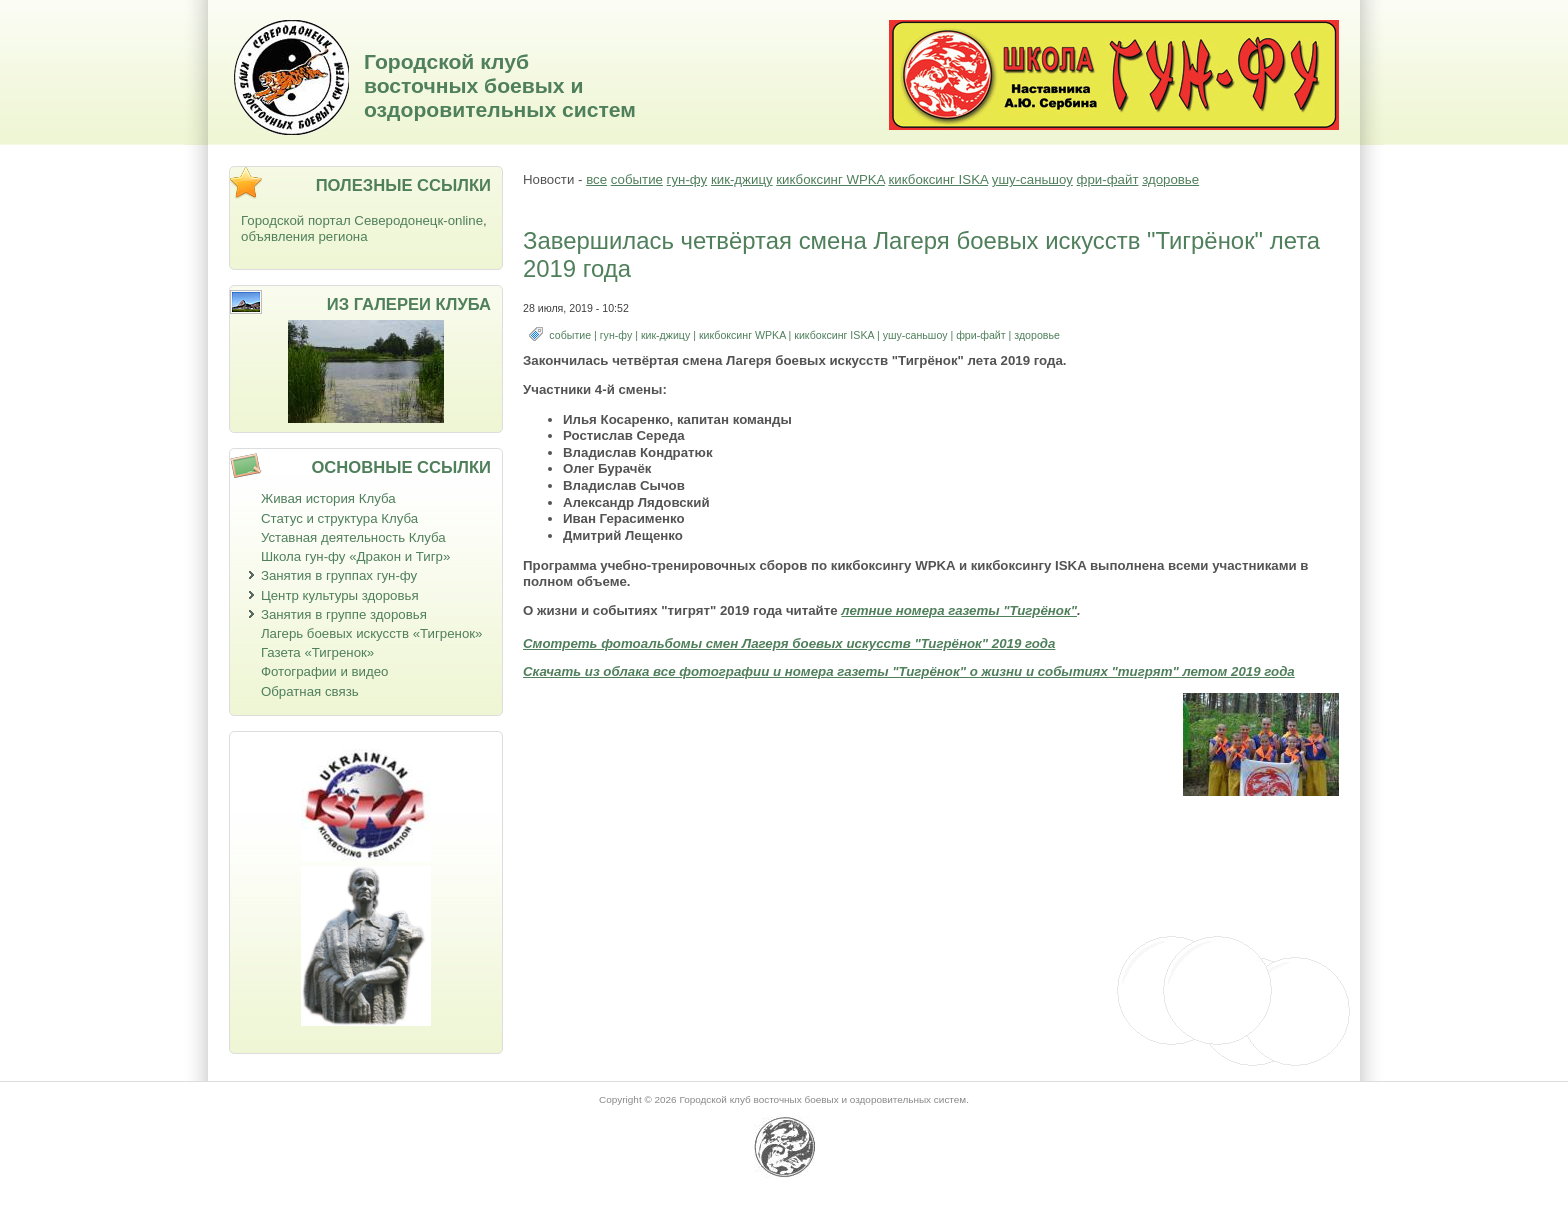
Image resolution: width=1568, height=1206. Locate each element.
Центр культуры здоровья (340, 595)
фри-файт (1108, 179)
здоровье (1170, 179)
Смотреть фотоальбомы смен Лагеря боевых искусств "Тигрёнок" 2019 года (789, 643)
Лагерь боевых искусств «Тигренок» (372, 633)
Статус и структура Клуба (339, 518)
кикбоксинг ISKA (938, 179)
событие (637, 179)
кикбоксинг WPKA (830, 179)
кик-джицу (742, 179)
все (596, 179)
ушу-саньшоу (1032, 179)
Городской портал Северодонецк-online (362, 220)
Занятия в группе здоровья (344, 614)
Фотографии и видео (325, 671)
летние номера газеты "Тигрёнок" (959, 610)
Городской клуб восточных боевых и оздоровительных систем (500, 85)
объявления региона (304, 236)
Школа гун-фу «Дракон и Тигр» (355, 556)
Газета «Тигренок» (317, 652)
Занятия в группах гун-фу (339, 575)
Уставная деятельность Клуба (353, 537)
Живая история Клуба (328, 498)
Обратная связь (310, 691)
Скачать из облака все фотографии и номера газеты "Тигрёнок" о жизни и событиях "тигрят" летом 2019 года (909, 671)
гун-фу (687, 179)
